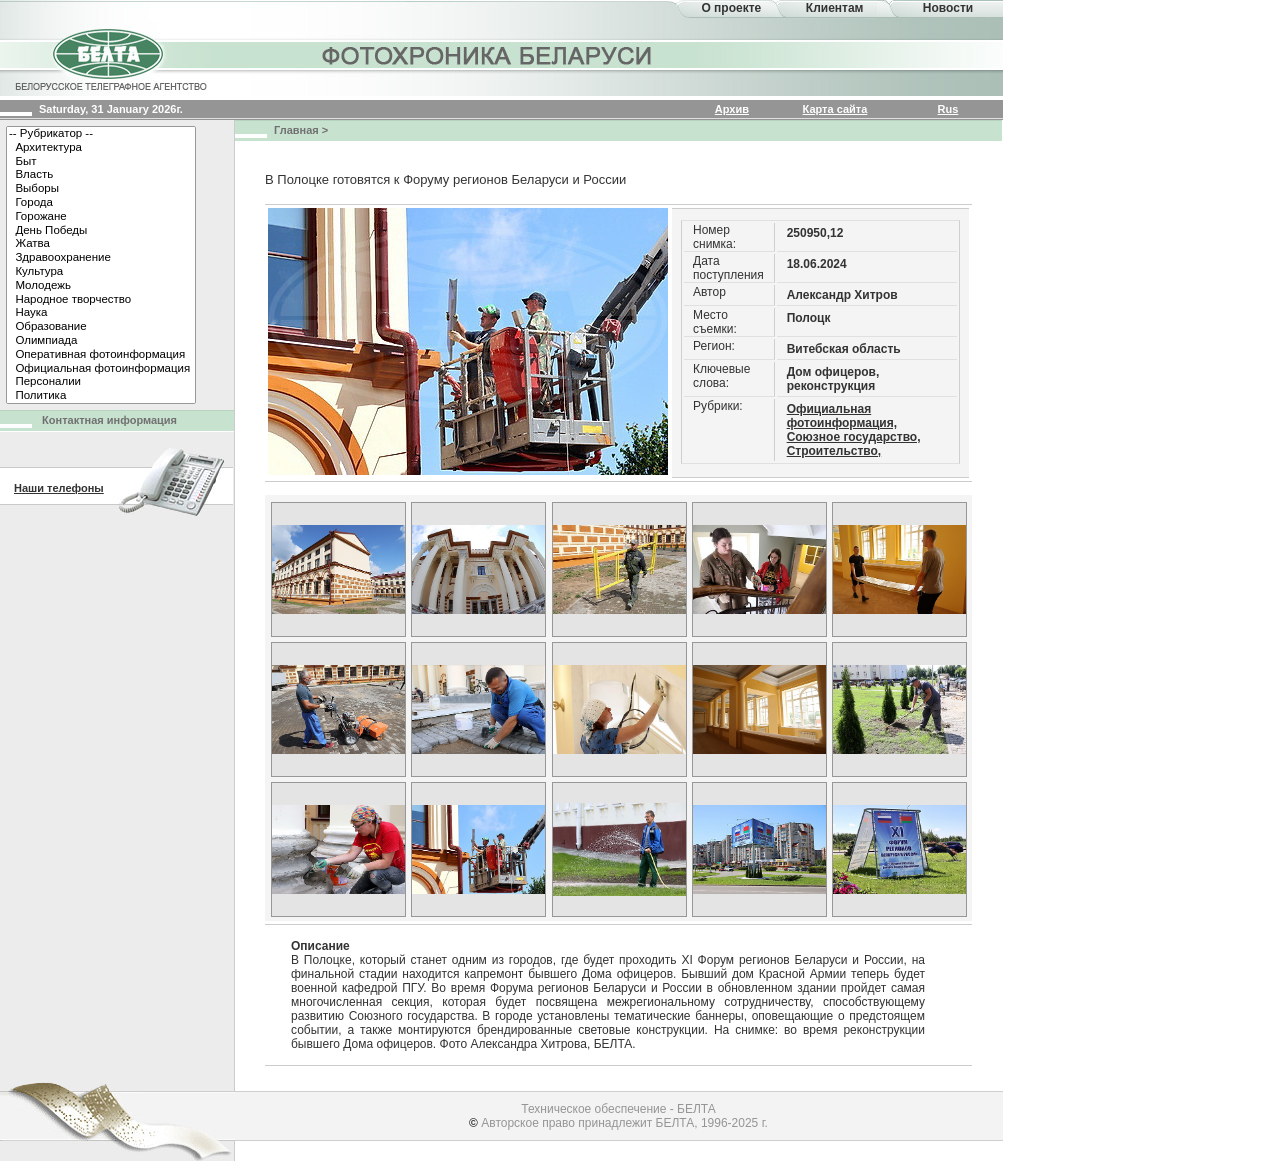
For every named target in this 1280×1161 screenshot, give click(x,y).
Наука (101, 313)
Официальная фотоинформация (101, 369)
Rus (948, 109)
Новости (948, 8)
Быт (101, 162)
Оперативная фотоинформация (101, 355)
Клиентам (835, 8)
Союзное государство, (854, 437)
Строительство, (834, 451)
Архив (732, 109)
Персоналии (101, 382)
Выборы (101, 189)
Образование (101, 327)
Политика (101, 396)
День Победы (101, 231)
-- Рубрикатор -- (101, 134)
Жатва (101, 244)
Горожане (101, 217)
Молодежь (101, 286)
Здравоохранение (101, 258)
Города (101, 203)
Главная (296, 130)
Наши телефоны (59, 488)
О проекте (731, 8)
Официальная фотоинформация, (842, 416)
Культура (101, 272)
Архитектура (101, 148)
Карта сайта (835, 109)
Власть (101, 175)
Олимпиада (101, 341)
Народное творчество (101, 300)
